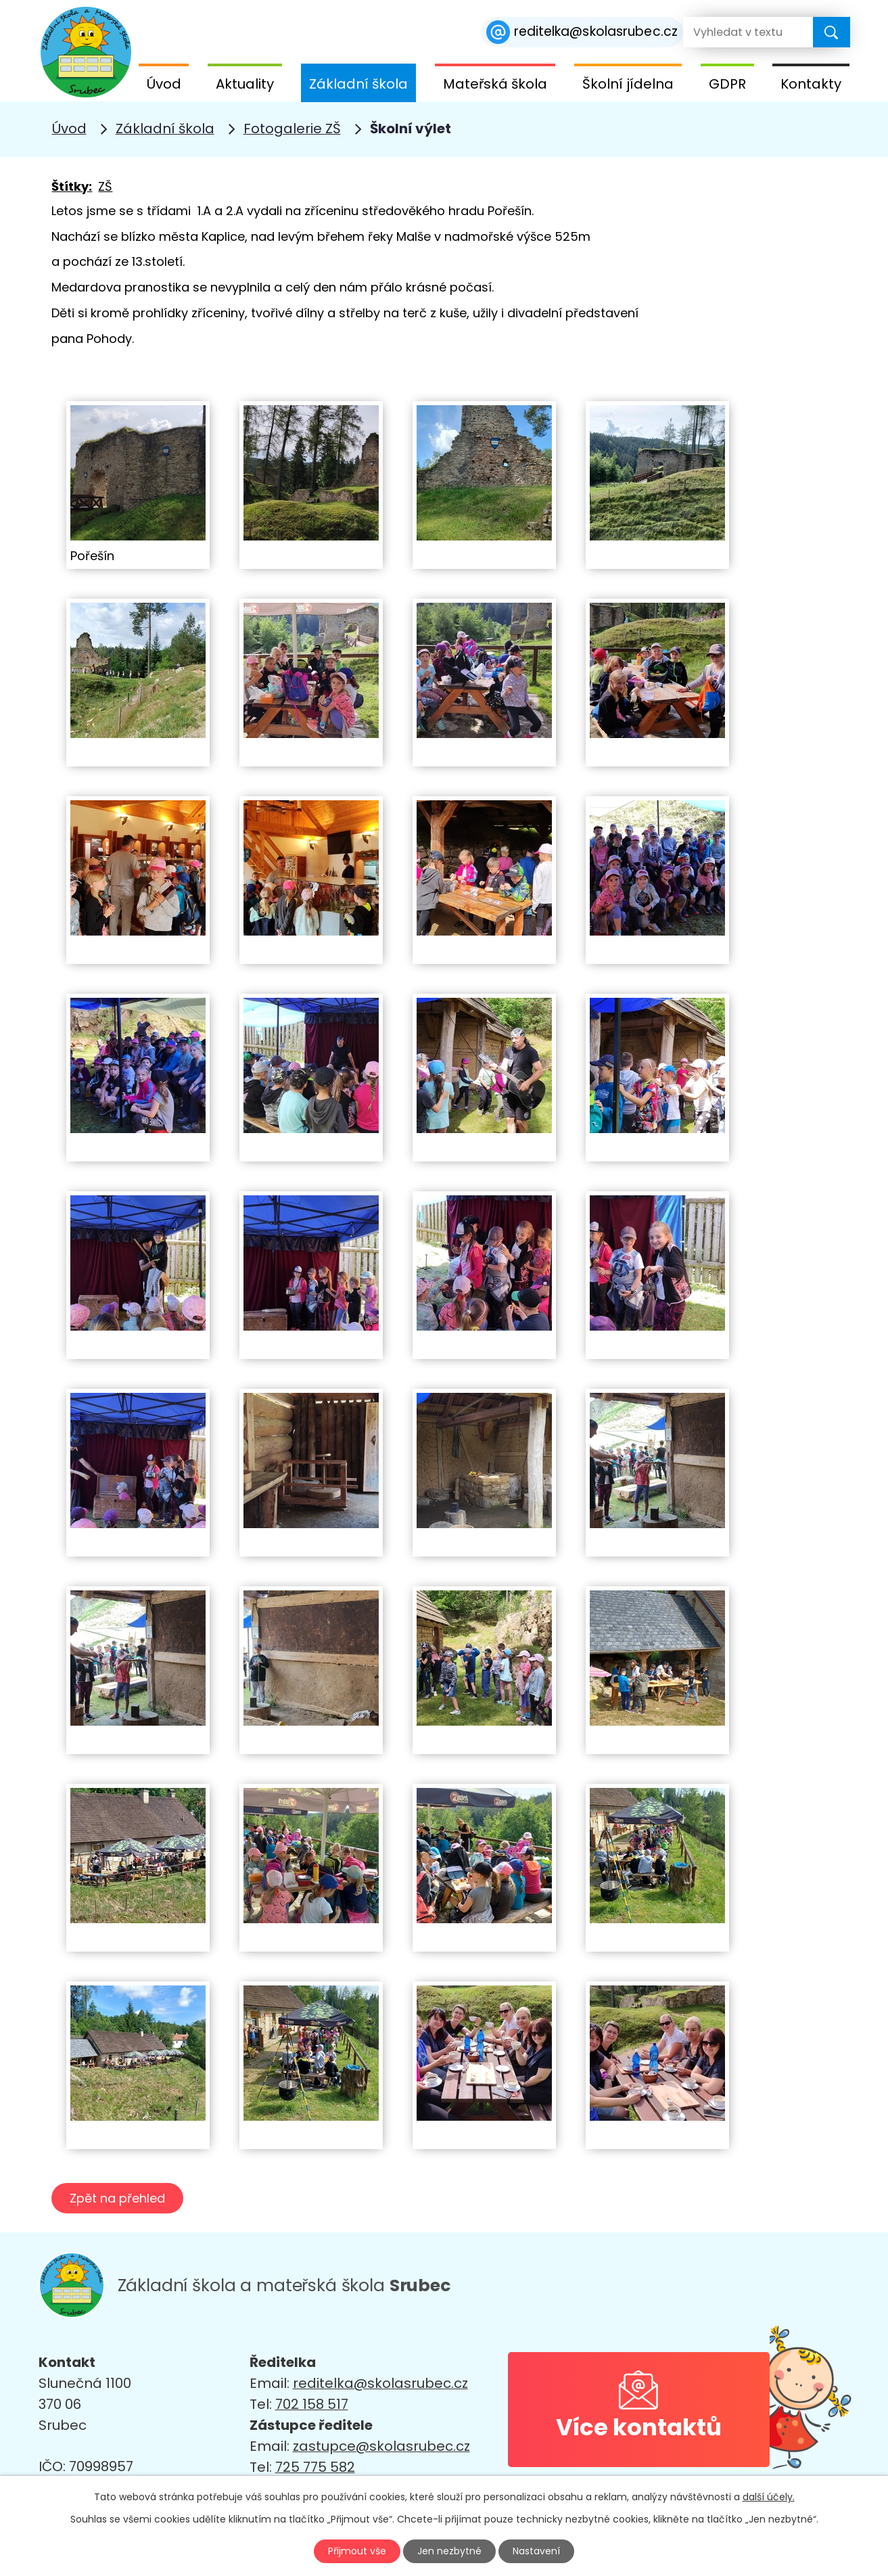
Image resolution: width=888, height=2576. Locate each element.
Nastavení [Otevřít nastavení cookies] (536, 2551)
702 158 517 (311, 2404)
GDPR (727, 83)
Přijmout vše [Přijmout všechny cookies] (357, 2551)
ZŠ (105, 186)
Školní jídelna (628, 83)
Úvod (164, 83)
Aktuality (245, 83)
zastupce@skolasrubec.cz (381, 2446)
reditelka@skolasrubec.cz (380, 2383)
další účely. (769, 2497)
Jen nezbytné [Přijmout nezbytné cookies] (449, 2551)
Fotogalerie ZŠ (292, 128)
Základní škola (358, 83)
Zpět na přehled (117, 2198)
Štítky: (71, 186)
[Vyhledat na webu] (737, 32)
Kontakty (810, 83)
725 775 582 (315, 2467)
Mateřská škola (495, 83)
